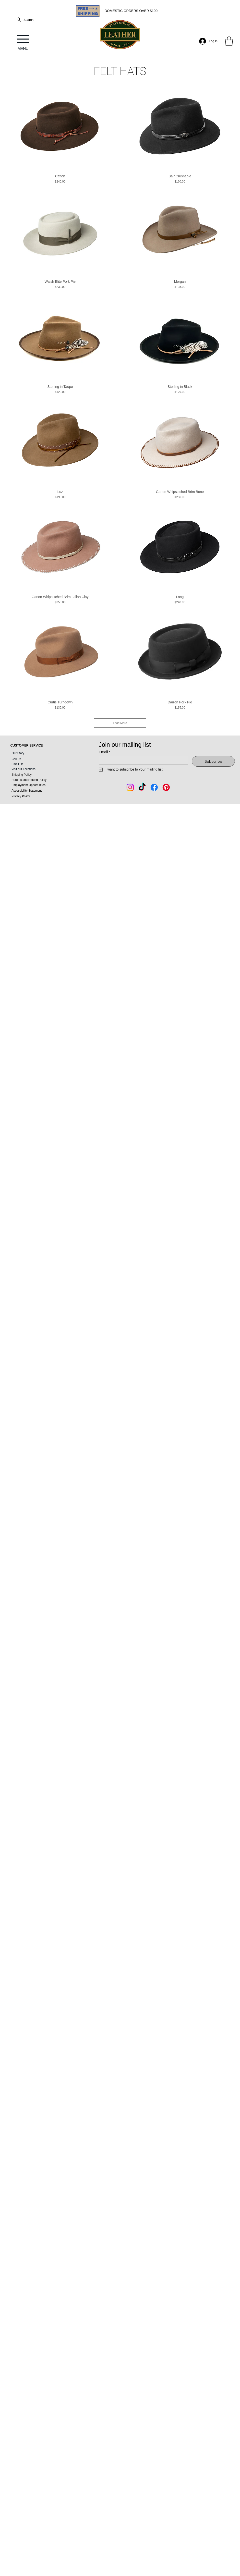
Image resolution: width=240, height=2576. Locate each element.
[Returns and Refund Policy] (35, 779)
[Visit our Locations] (35, 769)
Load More (120, 723)
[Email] (142, 760)
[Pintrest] (166, 787)
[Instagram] (130, 787)
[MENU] (23, 41)
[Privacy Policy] (35, 796)
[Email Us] (28, 764)
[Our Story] (32, 753)
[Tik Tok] (142, 787)
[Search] (25, 19)
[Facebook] (154, 787)
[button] (229, 41)
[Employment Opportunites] (35, 784)
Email (104, 752)
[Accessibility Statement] (35, 790)
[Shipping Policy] (35, 774)
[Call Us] (32, 758)
